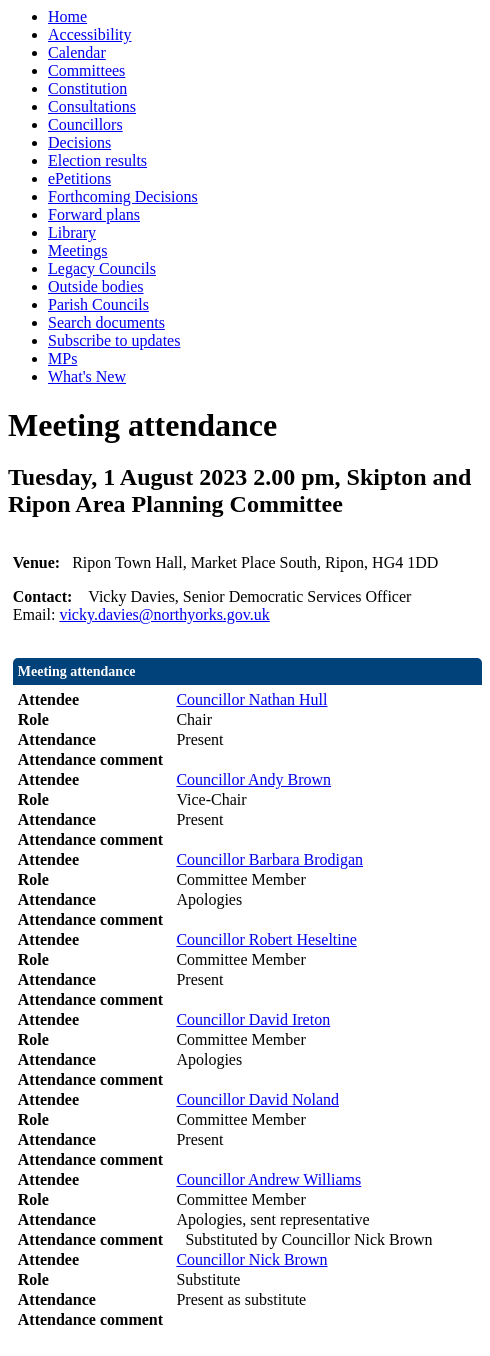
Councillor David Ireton (253, 1019)
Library (72, 232)
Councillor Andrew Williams (268, 1179)
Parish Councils (98, 304)
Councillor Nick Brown (251, 1259)
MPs (62, 358)
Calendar (77, 52)
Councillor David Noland (257, 1099)
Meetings (78, 250)
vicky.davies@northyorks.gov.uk (164, 614)
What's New (87, 376)
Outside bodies (96, 286)
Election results (97, 160)
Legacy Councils (102, 268)
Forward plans (94, 214)
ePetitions (79, 178)
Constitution (87, 88)
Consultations (92, 106)
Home (67, 16)
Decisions (79, 142)
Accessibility (90, 34)
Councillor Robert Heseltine (266, 939)
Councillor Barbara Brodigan (269, 859)
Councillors (85, 124)
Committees (86, 70)
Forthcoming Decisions (123, 196)
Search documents (106, 322)
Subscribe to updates (114, 340)
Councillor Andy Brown (253, 779)
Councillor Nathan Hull (251, 699)
